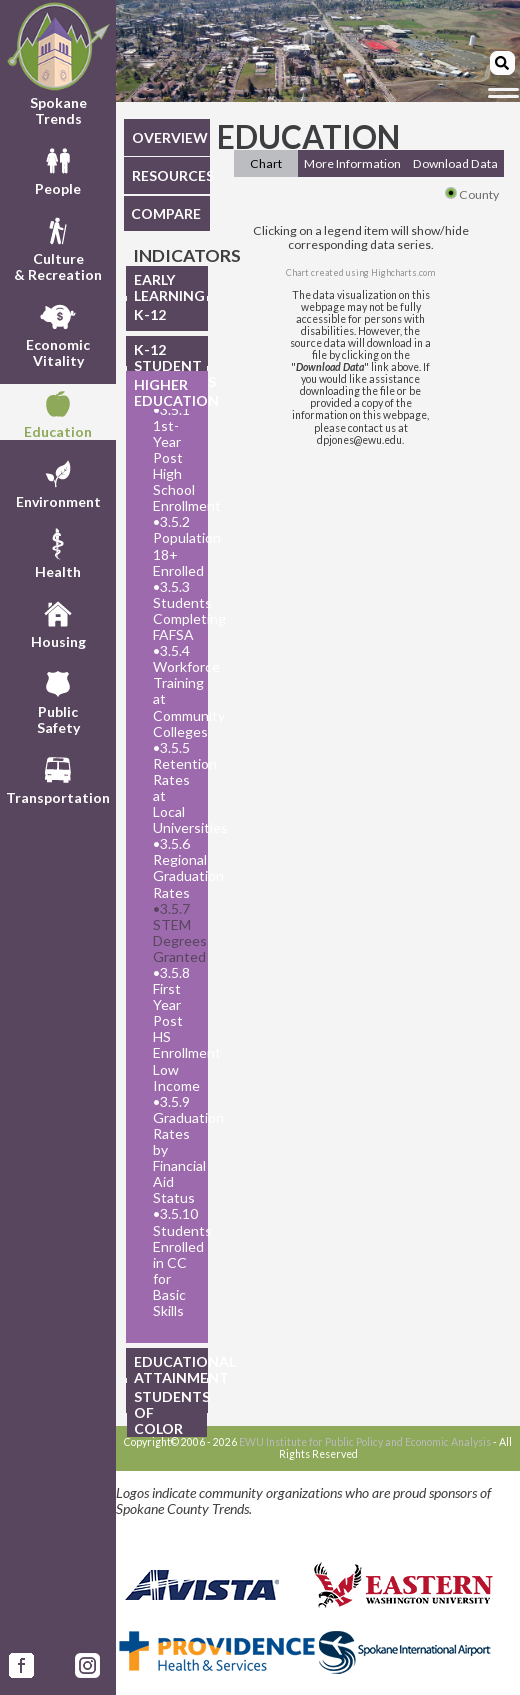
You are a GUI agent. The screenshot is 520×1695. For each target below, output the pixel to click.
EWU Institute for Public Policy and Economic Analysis (365, 1442)
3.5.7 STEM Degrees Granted (174, 933)
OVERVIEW (170, 137)
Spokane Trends (58, 64)
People (58, 169)
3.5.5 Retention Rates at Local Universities (174, 788)
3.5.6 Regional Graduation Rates (174, 868)
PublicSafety (58, 700)
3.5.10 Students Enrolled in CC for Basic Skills (174, 1262)
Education (58, 412)
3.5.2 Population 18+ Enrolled (174, 546)
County (472, 194)
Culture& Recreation (58, 247)
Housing (58, 622)
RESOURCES (170, 175)
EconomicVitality (58, 333)
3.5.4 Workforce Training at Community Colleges (174, 691)
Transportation (58, 778)
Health (58, 552)
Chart (266, 163)
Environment (58, 482)
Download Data (455, 163)
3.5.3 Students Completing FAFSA (174, 611)
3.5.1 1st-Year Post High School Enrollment (174, 458)
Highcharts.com (403, 272)
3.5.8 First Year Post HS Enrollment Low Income (174, 1029)
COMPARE (166, 213)
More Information (352, 163)
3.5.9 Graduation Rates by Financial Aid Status (174, 1150)
